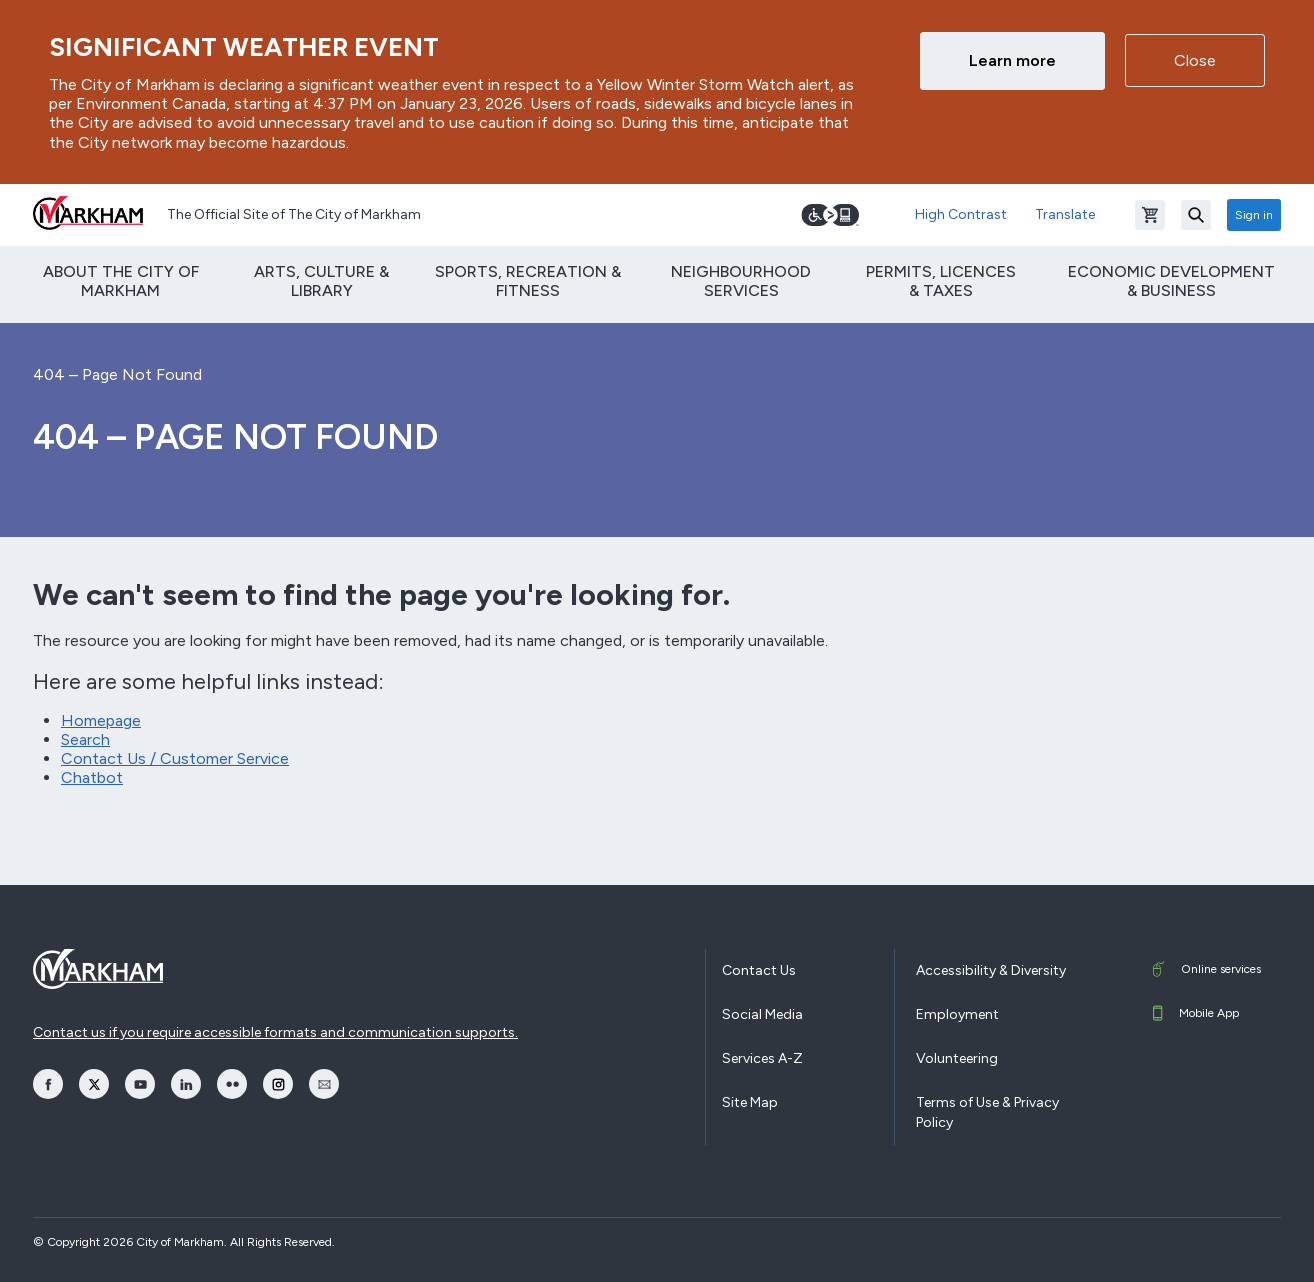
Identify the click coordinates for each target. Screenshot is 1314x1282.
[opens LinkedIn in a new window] (186, 1084)
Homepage (101, 720)
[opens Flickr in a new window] (232, 1084)
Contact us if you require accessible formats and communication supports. (275, 1032)
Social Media (762, 1014)
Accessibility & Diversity (991, 970)
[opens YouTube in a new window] (140, 1084)
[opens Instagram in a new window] (278, 1084)
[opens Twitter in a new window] (94, 1084)
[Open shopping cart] (1150, 215)
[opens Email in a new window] (324, 1084)
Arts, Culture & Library (321, 281)
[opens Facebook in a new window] (48, 1084)
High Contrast (961, 214)
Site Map (750, 1102)
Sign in (1254, 215)
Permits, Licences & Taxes (941, 281)
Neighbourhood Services (741, 281)
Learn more (1012, 60)
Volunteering (957, 1058)
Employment (957, 1014)
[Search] (1196, 215)
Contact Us (759, 970)
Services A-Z (762, 1058)
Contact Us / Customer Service (175, 758)
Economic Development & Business (1171, 281)
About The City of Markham (121, 281)
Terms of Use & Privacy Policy (987, 1112)
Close (1195, 60)
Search (85, 739)
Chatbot (92, 777)
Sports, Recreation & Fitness (528, 281)
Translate (1065, 214)
